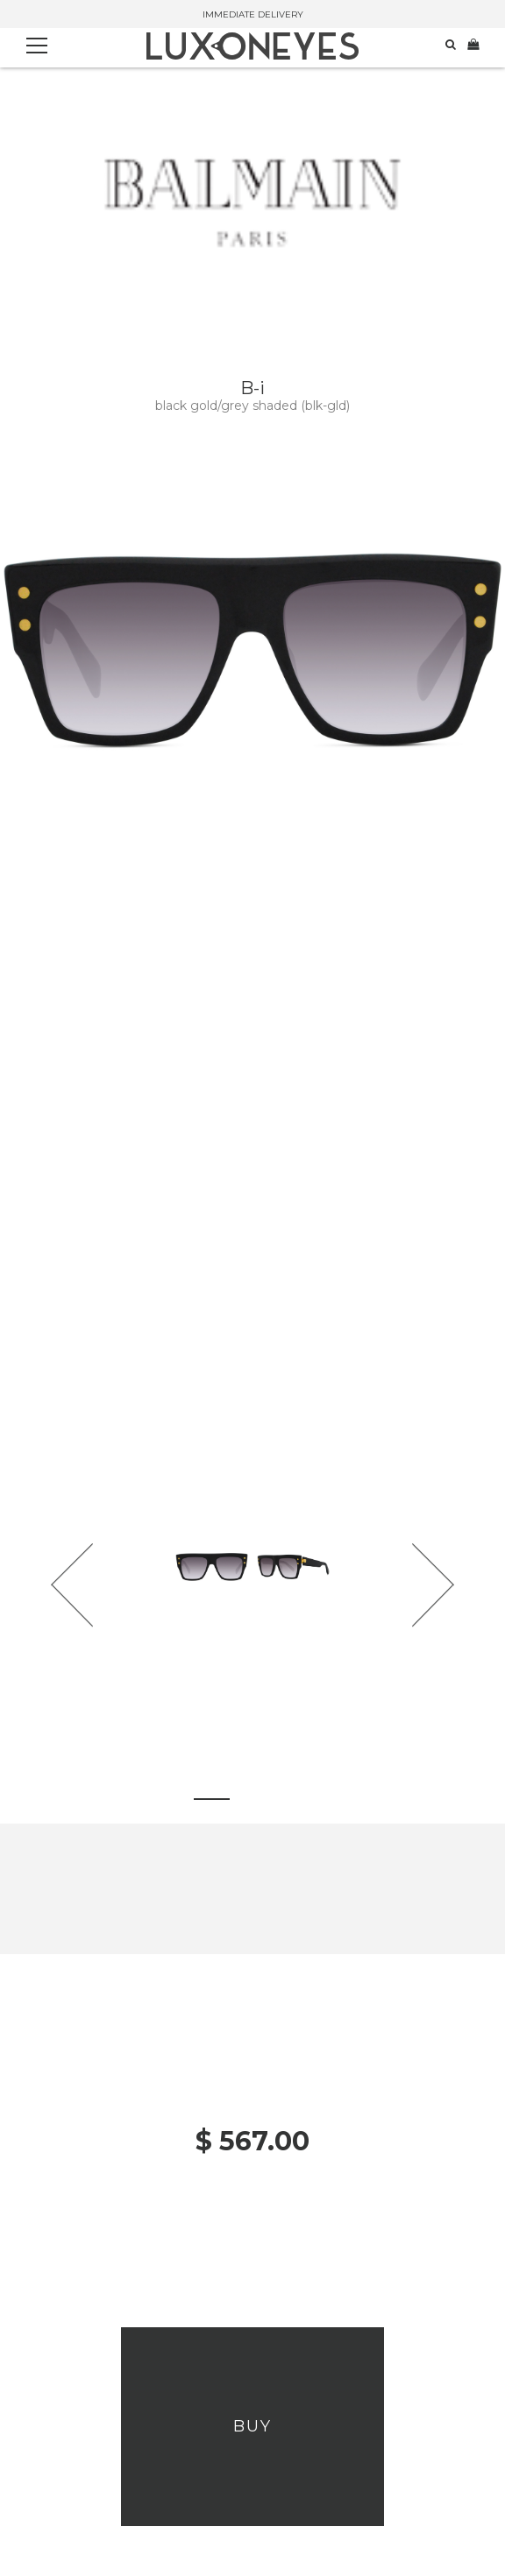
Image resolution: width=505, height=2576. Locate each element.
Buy (252, 2426)
